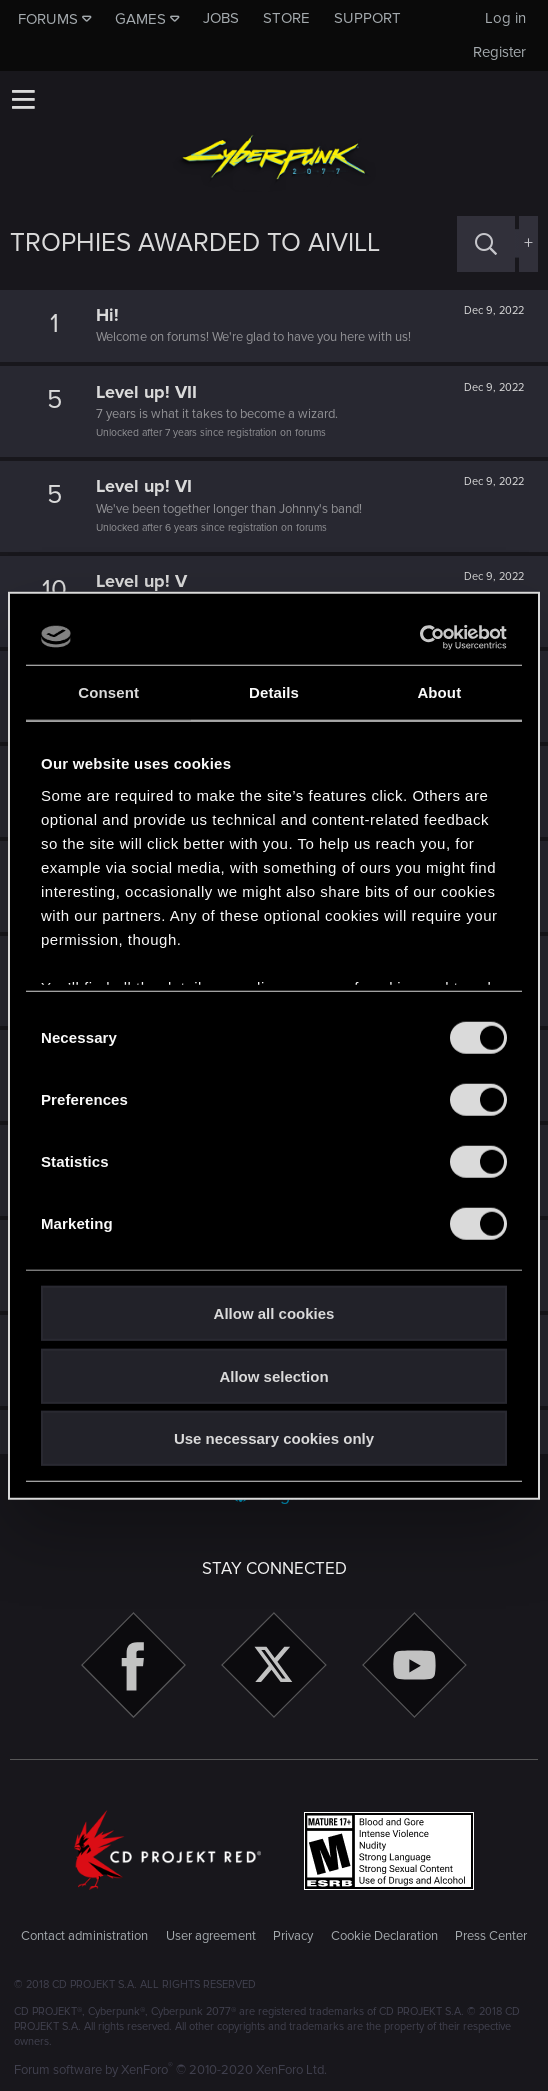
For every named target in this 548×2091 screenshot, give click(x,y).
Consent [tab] (108, 692)
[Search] (486, 243)
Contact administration (84, 1936)
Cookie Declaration (384, 1936)
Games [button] (140, 19)
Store (286, 18)
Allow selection (273, 1375)
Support (367, 18)
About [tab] (439, 692)
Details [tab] (274, 692)
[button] (23, 99)
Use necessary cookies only (274, 1438)
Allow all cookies (274, 1313)
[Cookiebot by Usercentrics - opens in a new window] (419, 637)
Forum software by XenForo (170, 2070)
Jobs (221, 18)
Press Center (491, 1936)
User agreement (211, 1936)
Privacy (293, 1936)
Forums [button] (48, 19)
